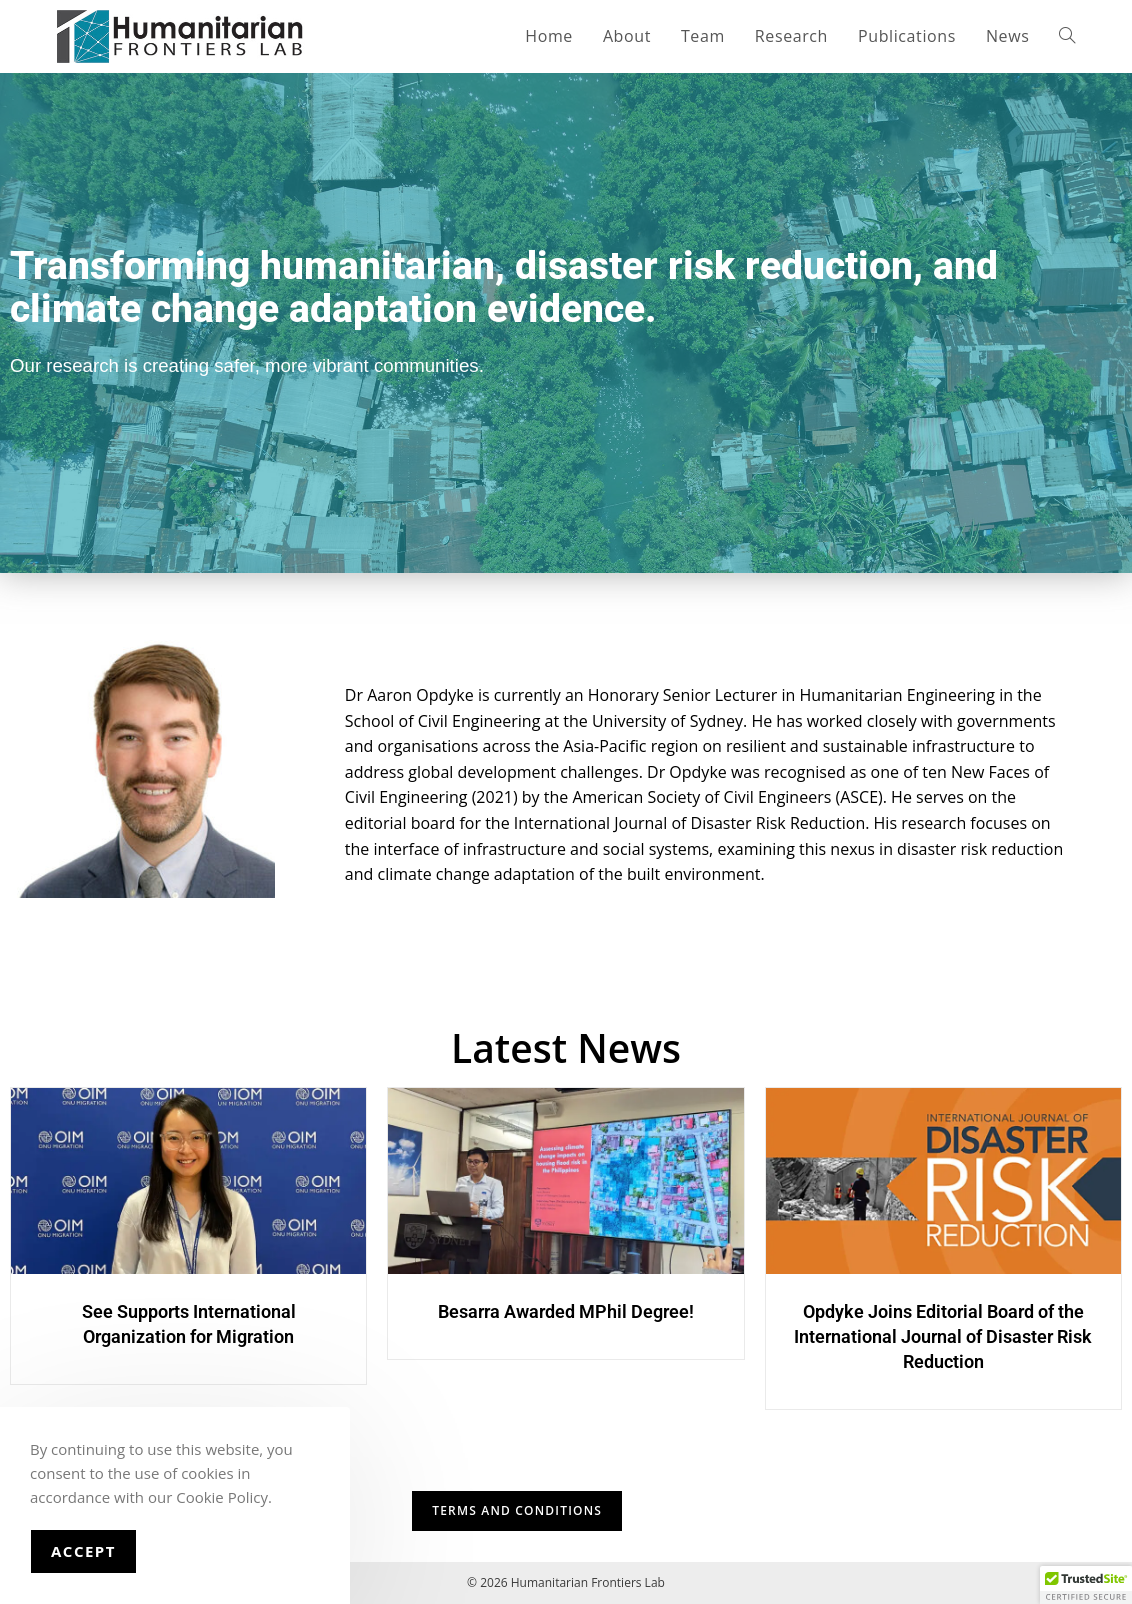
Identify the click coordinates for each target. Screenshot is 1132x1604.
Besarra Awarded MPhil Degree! (566, 1311)
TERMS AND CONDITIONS (517, 1510)
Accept (83, 1551)
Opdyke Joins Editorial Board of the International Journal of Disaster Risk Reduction (943, 1336)
